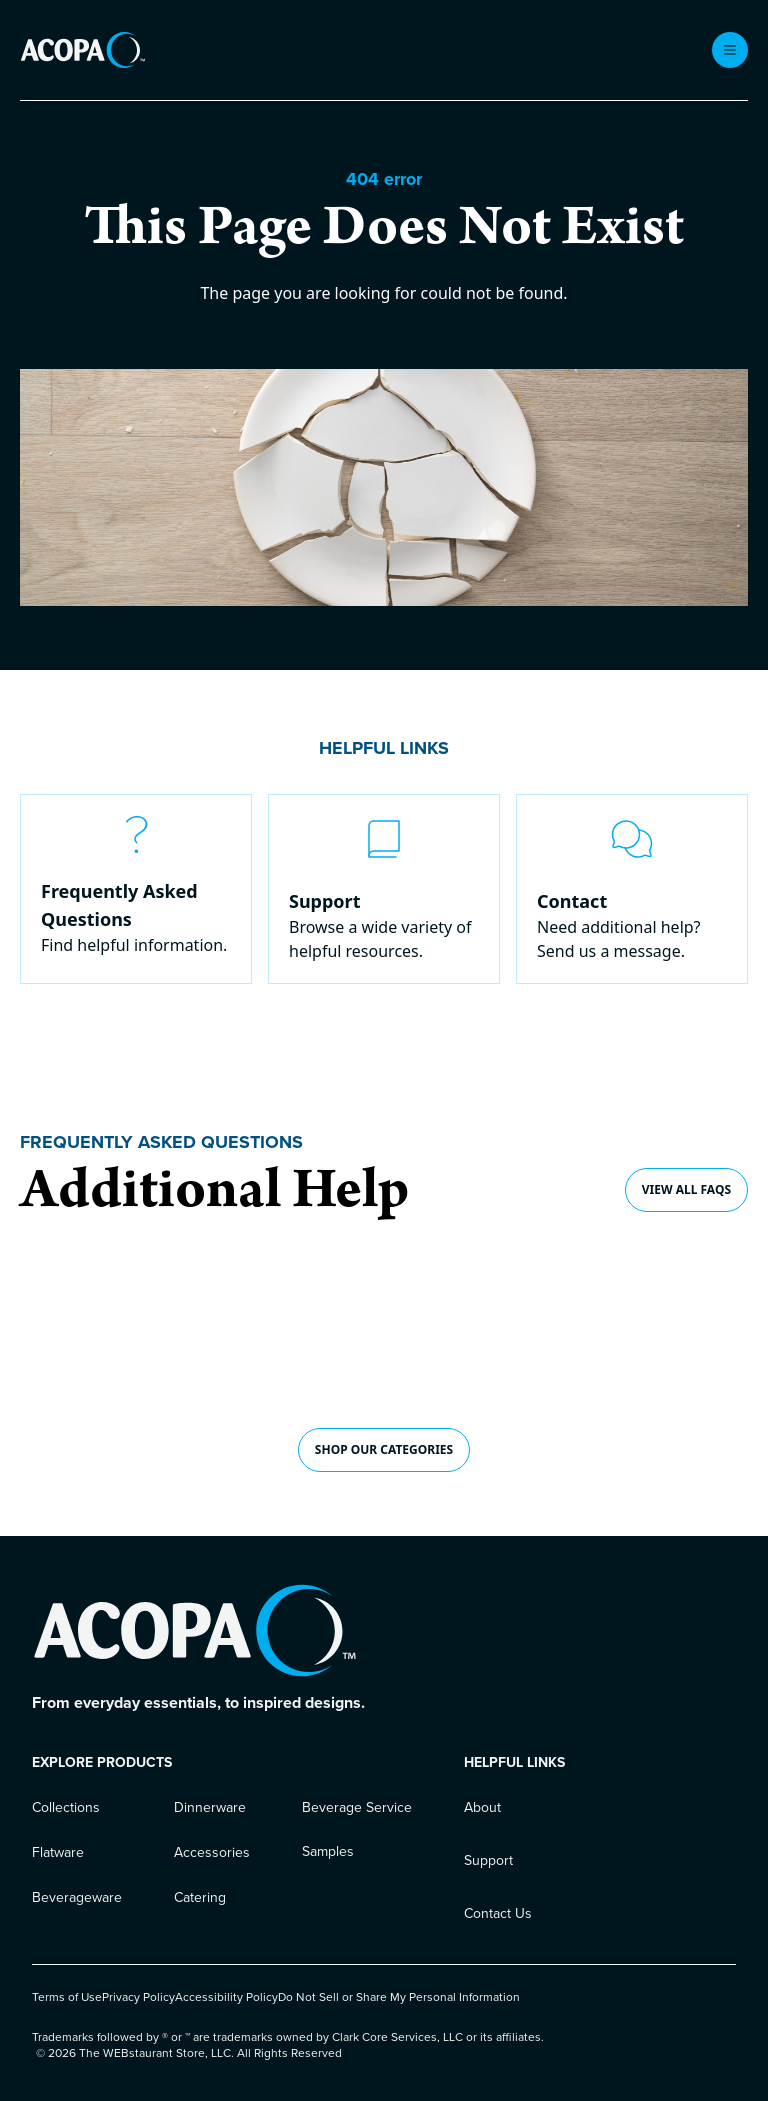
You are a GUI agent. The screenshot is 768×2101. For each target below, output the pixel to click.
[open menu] (730, 50)
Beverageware (77, 1897)
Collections (66, 1807)
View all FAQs (686, 1189)
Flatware (58, 1852)
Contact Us (498, 1913)
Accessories (212, 1852)
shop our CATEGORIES (384, 1449)
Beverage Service (357, 1807)
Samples (328, 1851)
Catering (200, 1897)
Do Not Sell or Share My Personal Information (399, 1997)
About (482, 1807)
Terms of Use (67, 1997)
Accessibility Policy (226, 1997)
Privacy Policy (138, 1997)
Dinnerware (210, 1807)
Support (488, 1860)
